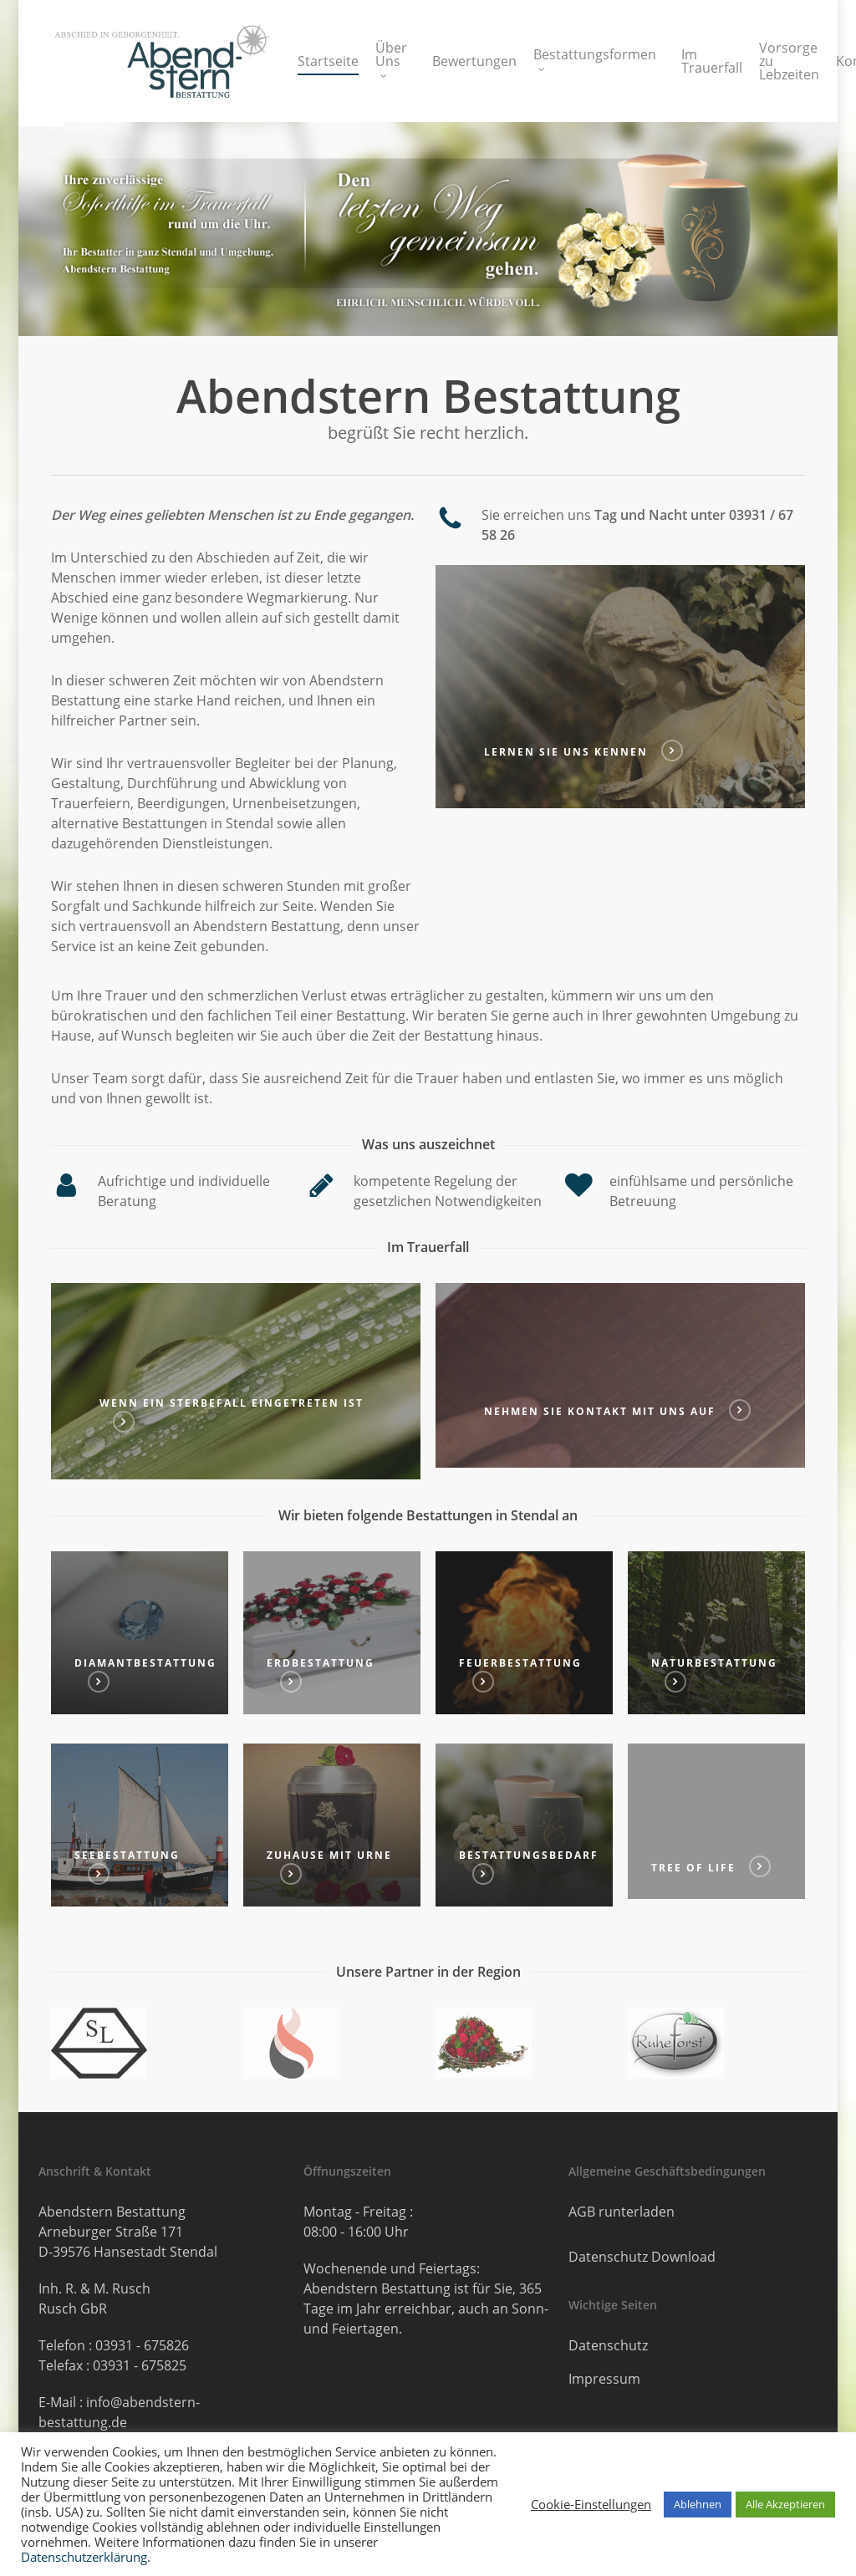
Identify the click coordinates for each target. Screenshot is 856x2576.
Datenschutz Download (642, 2257)
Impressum (604, 2379)
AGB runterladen (621, 2211)
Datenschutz (608, 2345)
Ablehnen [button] (697, 2504)
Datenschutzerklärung (84, 2556)
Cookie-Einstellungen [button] (591, 2504)
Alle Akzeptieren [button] (785, 2504)
